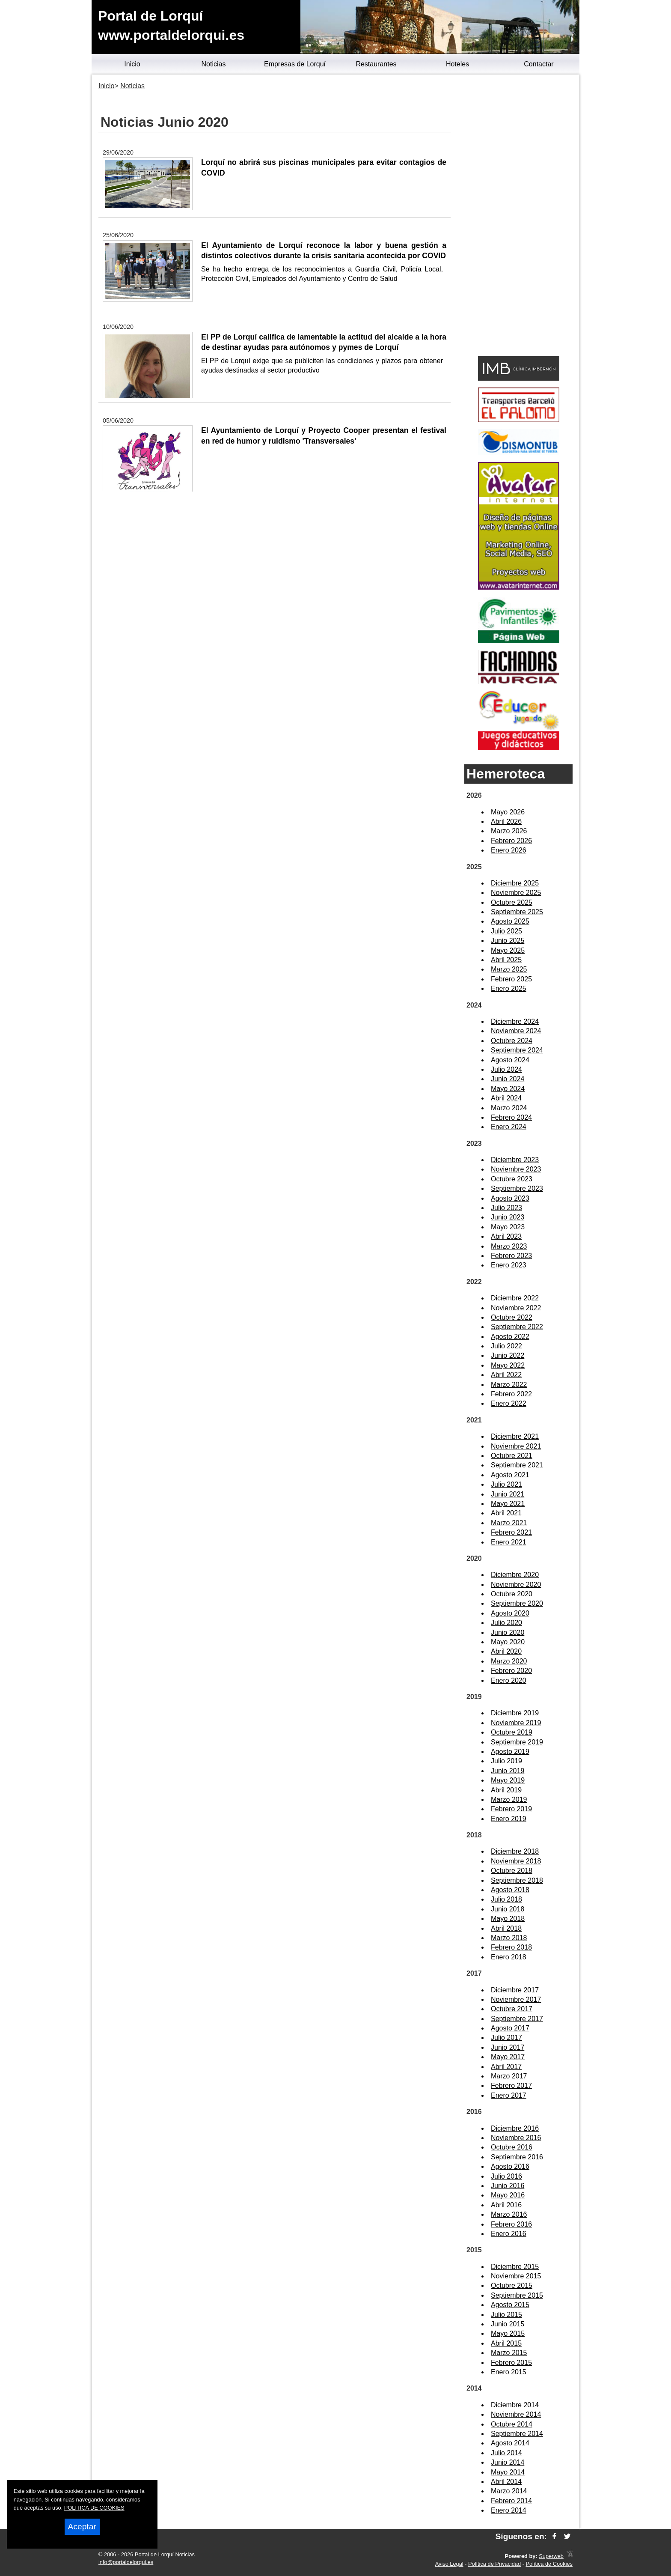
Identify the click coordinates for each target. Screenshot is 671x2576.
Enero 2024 (508, 1126)
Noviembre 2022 (516, 1308)
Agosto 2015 (510, 2304)
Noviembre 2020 (516, 1584)
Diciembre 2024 (515, 1021)
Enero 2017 (508, 2095)
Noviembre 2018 (516, 1861)
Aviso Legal (449, 2564)
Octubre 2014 (511, 2424)
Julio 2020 (506, 1622)
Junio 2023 (507, 1217)
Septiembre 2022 (517, 1326)
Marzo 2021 (509, 1523)
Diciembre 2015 (515, 2266)
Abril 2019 (506, 1790)
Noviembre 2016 (516, 2137)
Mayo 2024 (508, 1088)
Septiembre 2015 (517, 2295)
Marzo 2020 (509, 1661)
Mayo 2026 (508, 812)
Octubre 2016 (511, 2147)
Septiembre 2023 (517, 1188)
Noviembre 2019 (516, 1722)
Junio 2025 (507, 940)
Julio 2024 (506, 1069)
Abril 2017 (506, 2066)
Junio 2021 (507, 1494)
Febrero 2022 (511, 1394)
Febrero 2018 (511, 1947)
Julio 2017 (506, 2037)
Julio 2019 (506, 1761)
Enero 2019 (508, 1818)
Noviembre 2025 (516, 892)
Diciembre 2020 (515, 1574)
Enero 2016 (508, 2233)
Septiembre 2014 (517, 2433)
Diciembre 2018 (515, 1851)
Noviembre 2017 (516, 1999)
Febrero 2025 (511, 979)
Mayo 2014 (508, 2472)
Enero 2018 (508, 1957)
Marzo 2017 (509, 2076)
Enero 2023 (508, 1265)
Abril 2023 (506, 1236)
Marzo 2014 (509, 2491)
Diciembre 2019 (515, 1713)
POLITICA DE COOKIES (94, 2507)
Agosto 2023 (510, 1198)
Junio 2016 (507, 2185)
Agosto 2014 (510, 2443)
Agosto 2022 (510, 1336)
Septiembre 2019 (517, 1742)
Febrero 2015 (511, 2362)
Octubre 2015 (511, 2285)
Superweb (551, 2556)
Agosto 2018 (510, 1889)
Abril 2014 (506, 2481)
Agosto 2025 (510, 921)
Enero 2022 (508, 1403)
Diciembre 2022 (515, 1298)
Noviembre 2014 (516, 2414)
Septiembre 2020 (517, 1603)
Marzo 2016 (509, 2214)
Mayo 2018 (508, 1918)
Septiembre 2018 (517, 1880)
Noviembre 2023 (516, 1169)
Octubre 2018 (511, 1870)
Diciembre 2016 (515, 2128)
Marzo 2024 (509, 1108)
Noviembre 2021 (516, 1446)
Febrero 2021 (511, 1532)
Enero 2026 (508, 850)
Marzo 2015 (509, 2352)
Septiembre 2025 (517, 911)
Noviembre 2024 (516, 1031)
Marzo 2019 (509, 1799)
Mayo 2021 (508, 1503)
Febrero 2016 (511, 2224)
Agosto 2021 (510, 1475)
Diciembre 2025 (515, 883)
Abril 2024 (506, 1098)
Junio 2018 (507, 1909)
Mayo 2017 (508, 2056)
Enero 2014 (508, 2510)
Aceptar (82, 2526)
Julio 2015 (506, 2314)
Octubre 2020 (511, 1594)
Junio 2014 (507, 2462)
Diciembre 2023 (515, 1159)
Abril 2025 (506, 959)
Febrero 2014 (511, 2500)
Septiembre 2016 (517, 2157)
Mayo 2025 (508, 950)
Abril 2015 (506, 2343)
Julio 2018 (506, 1899)
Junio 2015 (507, 2324)
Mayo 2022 (508, 1365)
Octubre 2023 (511, 1179)
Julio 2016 (506, 2176)
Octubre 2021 (511, 1455)
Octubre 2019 (511, 1732)
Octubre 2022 (511, 1317)
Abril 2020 (506, 1651)
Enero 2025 (508, 988)
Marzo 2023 (509, 1246)
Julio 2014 (506, 2453)
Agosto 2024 (510, 1060)
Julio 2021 (506, 1484)
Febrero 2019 (511, 1809)
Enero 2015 (508, 2372)
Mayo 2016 (508, 2195)
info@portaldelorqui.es (125, 2562)
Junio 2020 (507, 1632)
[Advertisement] (518, 216)
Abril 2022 (506, 1374)
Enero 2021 (508, 1542)
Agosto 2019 (510, 1751)
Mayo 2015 (508, 2333)
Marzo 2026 (509, 831)
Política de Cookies (549, 2564)
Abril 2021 (506, 1513)
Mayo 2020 (508, 1642)
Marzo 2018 (509, 1937)
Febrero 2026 (511, 840)
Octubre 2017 (511, 2008)
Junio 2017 (507, 2047)
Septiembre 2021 (517, 1465)
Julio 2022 (506, 1346)
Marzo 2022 (509, 1384)
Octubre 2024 (511, 1040)
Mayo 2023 (508, 1227)
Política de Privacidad (494, 2564)
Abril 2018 (506, 1928)
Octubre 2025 (511, 902)
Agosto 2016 (510, 2166)
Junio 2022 (507, 1355)
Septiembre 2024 (517, 1050)
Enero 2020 (508, 1680)
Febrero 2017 (511, 2085)
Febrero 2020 (511, 1670)
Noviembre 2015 (516, 2276)
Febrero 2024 (511, 1117)
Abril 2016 (506, 2205)
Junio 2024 (507, 1078)
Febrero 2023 (511, 1255)
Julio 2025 (506, 931)
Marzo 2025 (509, 969)
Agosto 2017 (510, 2028)
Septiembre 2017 (517, 2018)
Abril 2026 (506, 821)
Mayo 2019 (508, 1780)
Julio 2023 (506, 1207)
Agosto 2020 (510, 1613)
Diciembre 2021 (515, 1436)
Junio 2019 (507, 1770)
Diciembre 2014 (515, 2405)
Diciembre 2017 (515, 1990)
